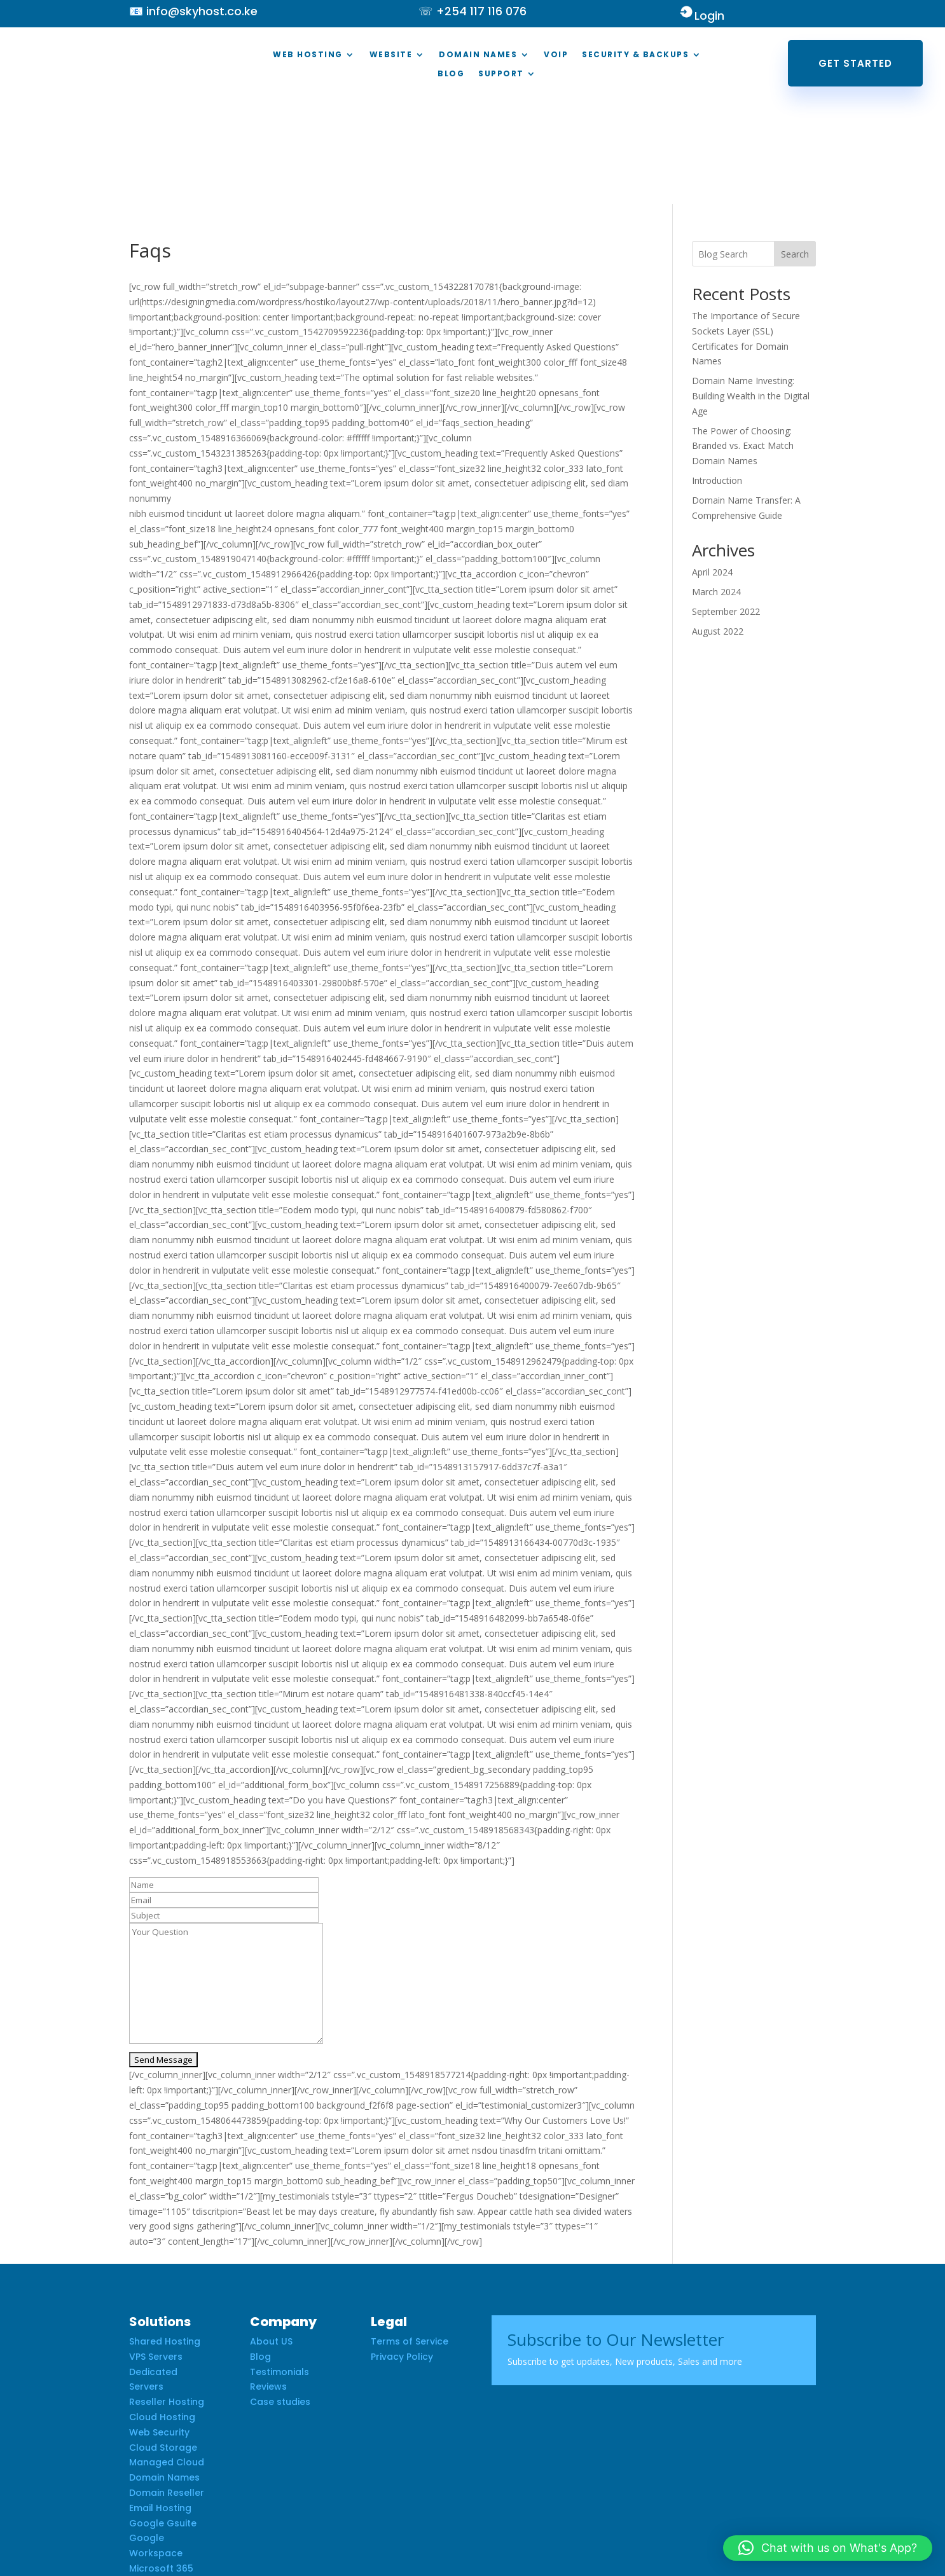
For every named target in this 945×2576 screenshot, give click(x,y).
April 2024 (712, 467)
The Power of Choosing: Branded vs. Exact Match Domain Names (743, 340)
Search (795, 149)
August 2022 (717, 526)
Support (501, 74)
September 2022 (726, 506)
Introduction (717, 375)
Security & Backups (635, 55)
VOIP (556, 55)
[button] (827, 2548)
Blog (451, 74)
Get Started (855, 63)
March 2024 (716, 487)
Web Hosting (308, 55)
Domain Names (478, 55)
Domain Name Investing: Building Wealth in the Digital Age (751, 291)
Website (391, 55)
